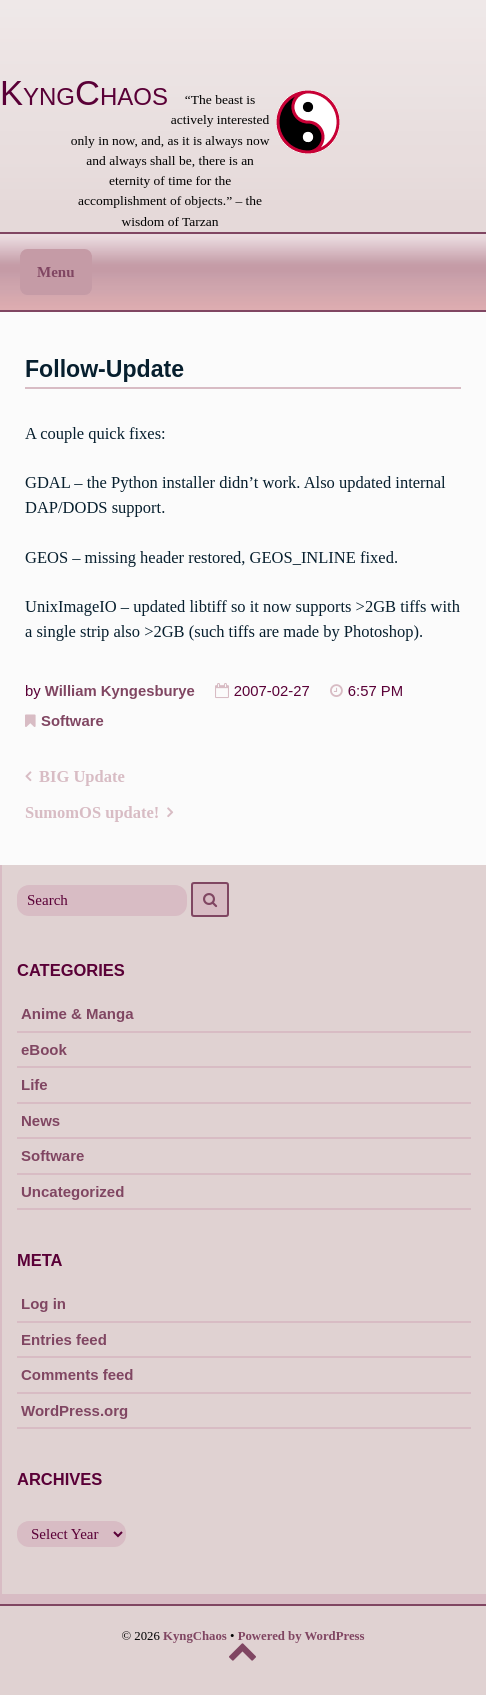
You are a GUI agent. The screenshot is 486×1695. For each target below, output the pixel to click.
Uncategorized (72, 1191)
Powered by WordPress (301, 1636)
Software (72, 721)
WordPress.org (74, 1410)
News (40, 1120)
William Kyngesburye (120, 691)
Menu (56, 272)
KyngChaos (84, 93)
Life (34, 1084)
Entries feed (64, 1339)
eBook (44, 1049)
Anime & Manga (77, 1013)
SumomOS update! (92, 812)
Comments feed (77, 1374)
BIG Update (82, 776)
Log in (43, 1303)
